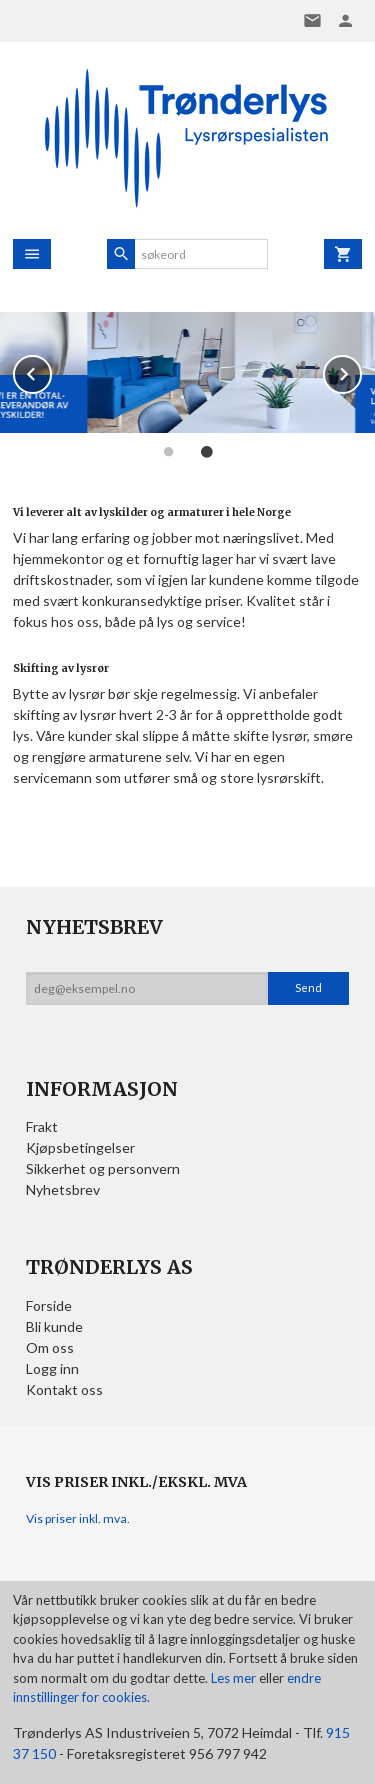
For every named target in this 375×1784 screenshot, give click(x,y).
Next (361, 370)
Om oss (50, 1347)
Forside (49, 1305)
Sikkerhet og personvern (103, 1168)
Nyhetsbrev (63, 1189)
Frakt (42, 1126)
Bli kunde (54, 1326)
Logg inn (52, 1368)
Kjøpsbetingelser (80, 1147)
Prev (51, 370)
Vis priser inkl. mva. (78, 1518)
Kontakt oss (64, 1389)
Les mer (235, 1678)
